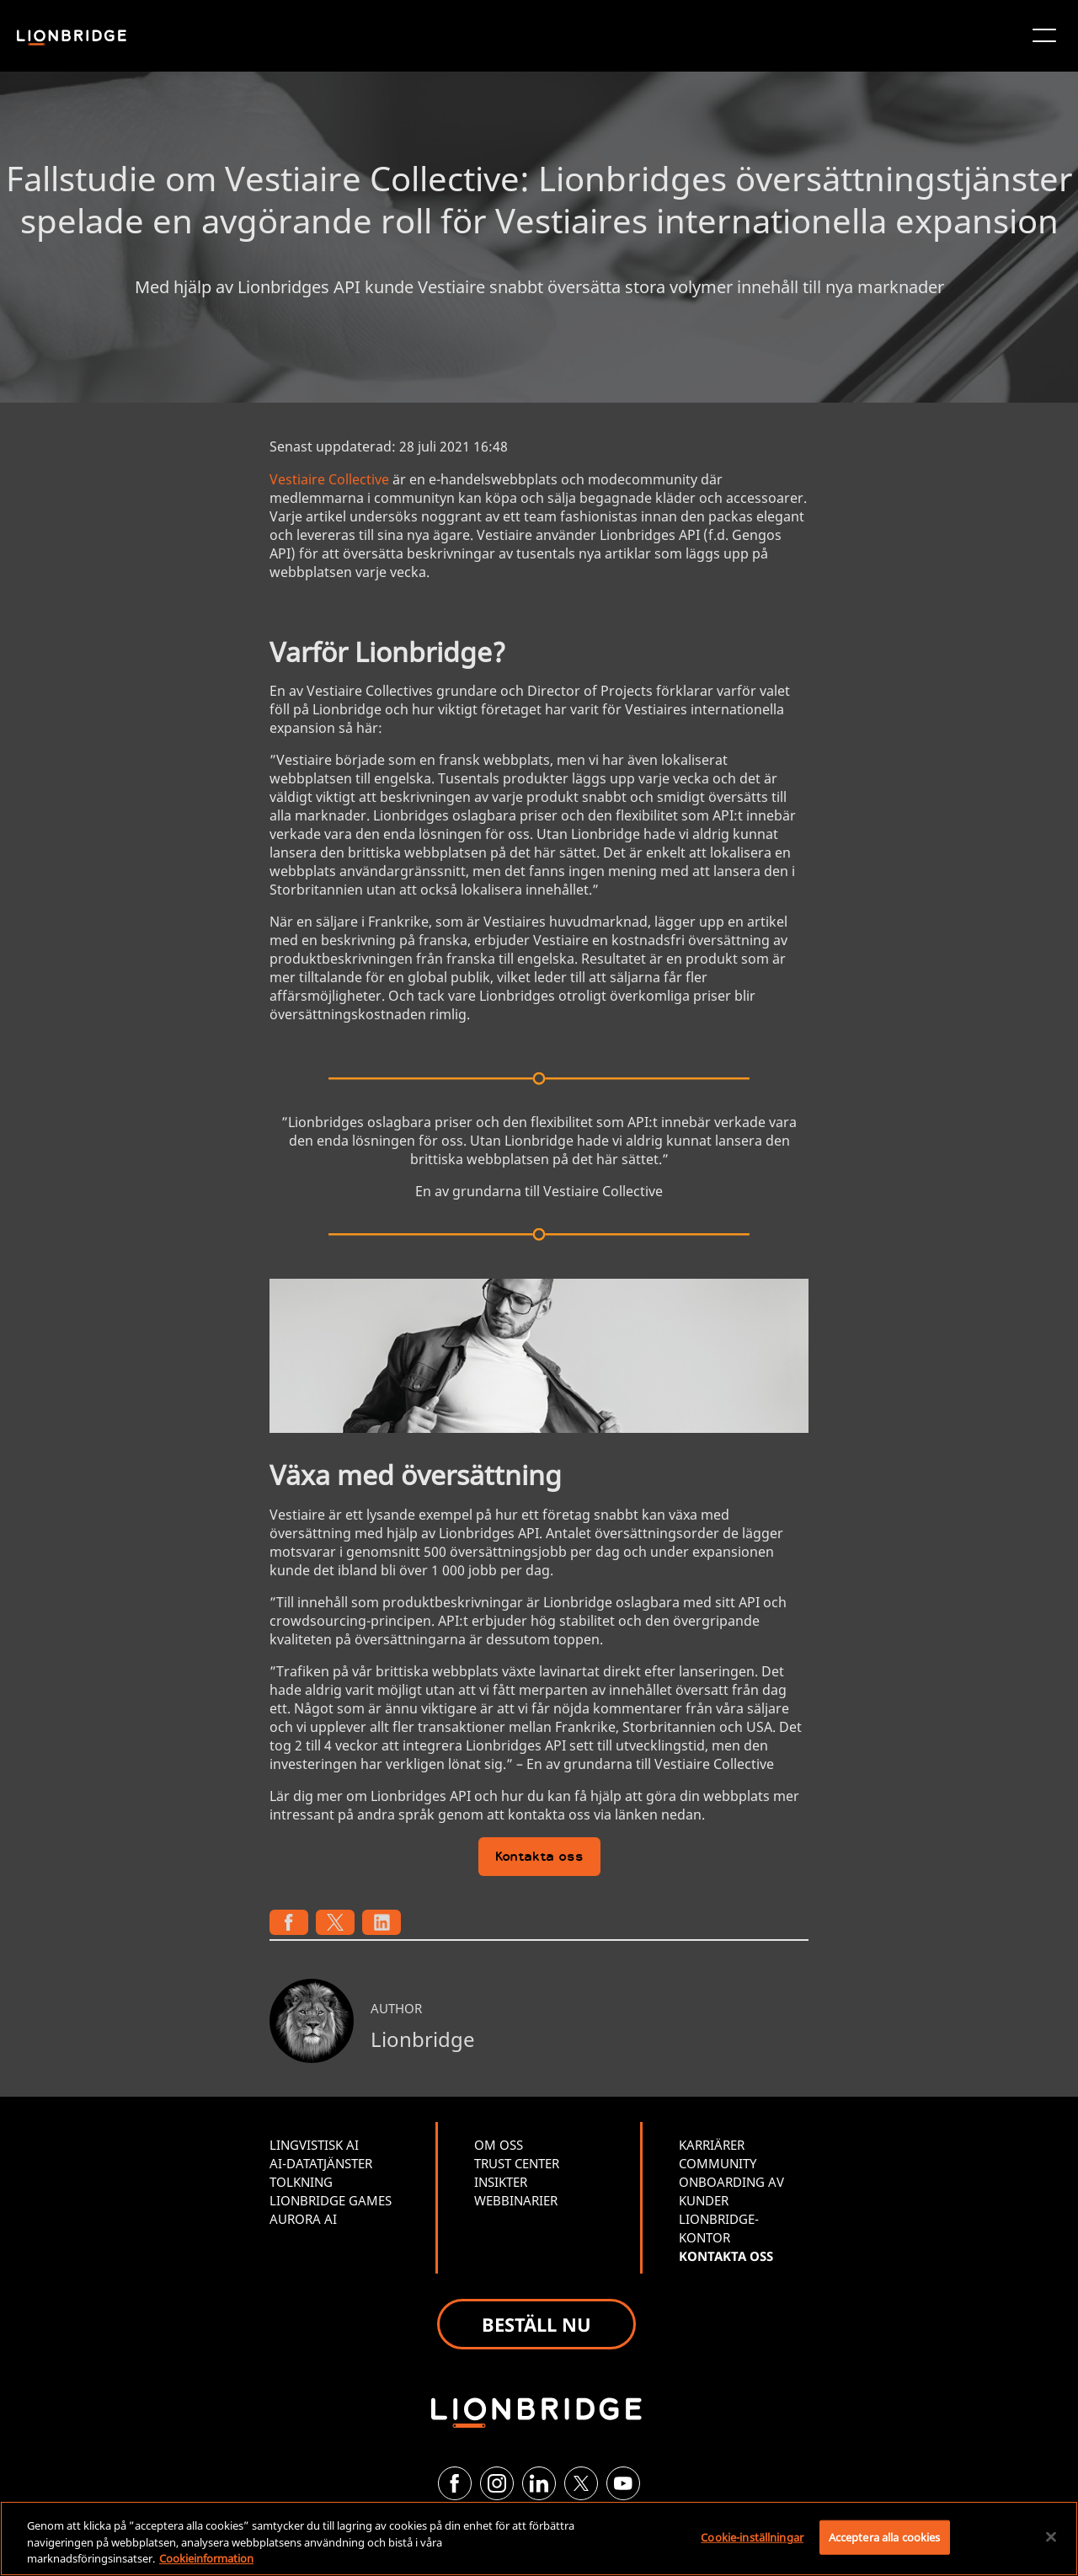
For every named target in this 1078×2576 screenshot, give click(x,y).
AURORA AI (303, 2218)
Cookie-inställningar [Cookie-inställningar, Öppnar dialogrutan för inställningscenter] (752, 2536)
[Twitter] (581, 2483)
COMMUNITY (717, 2163)
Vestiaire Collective (329, 479)
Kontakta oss (539, 1858)
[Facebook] (455, 2483)
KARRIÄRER (711, 2144)
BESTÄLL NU (536, 2324)
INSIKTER (500, 2181)
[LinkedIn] (539, 2483)
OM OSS (498, 2144)
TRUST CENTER (516, 2163)
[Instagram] (497, 2483)
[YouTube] (623, 2483)
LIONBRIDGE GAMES (331, 2200)
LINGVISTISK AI (314, 2144)
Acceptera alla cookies (885, 2536)
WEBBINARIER (516, 2200)
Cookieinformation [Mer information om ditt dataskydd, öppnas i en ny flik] (206, 2558)
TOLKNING (301, 2181)
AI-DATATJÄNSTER (321, 2163)
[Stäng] (1051, 2536)
